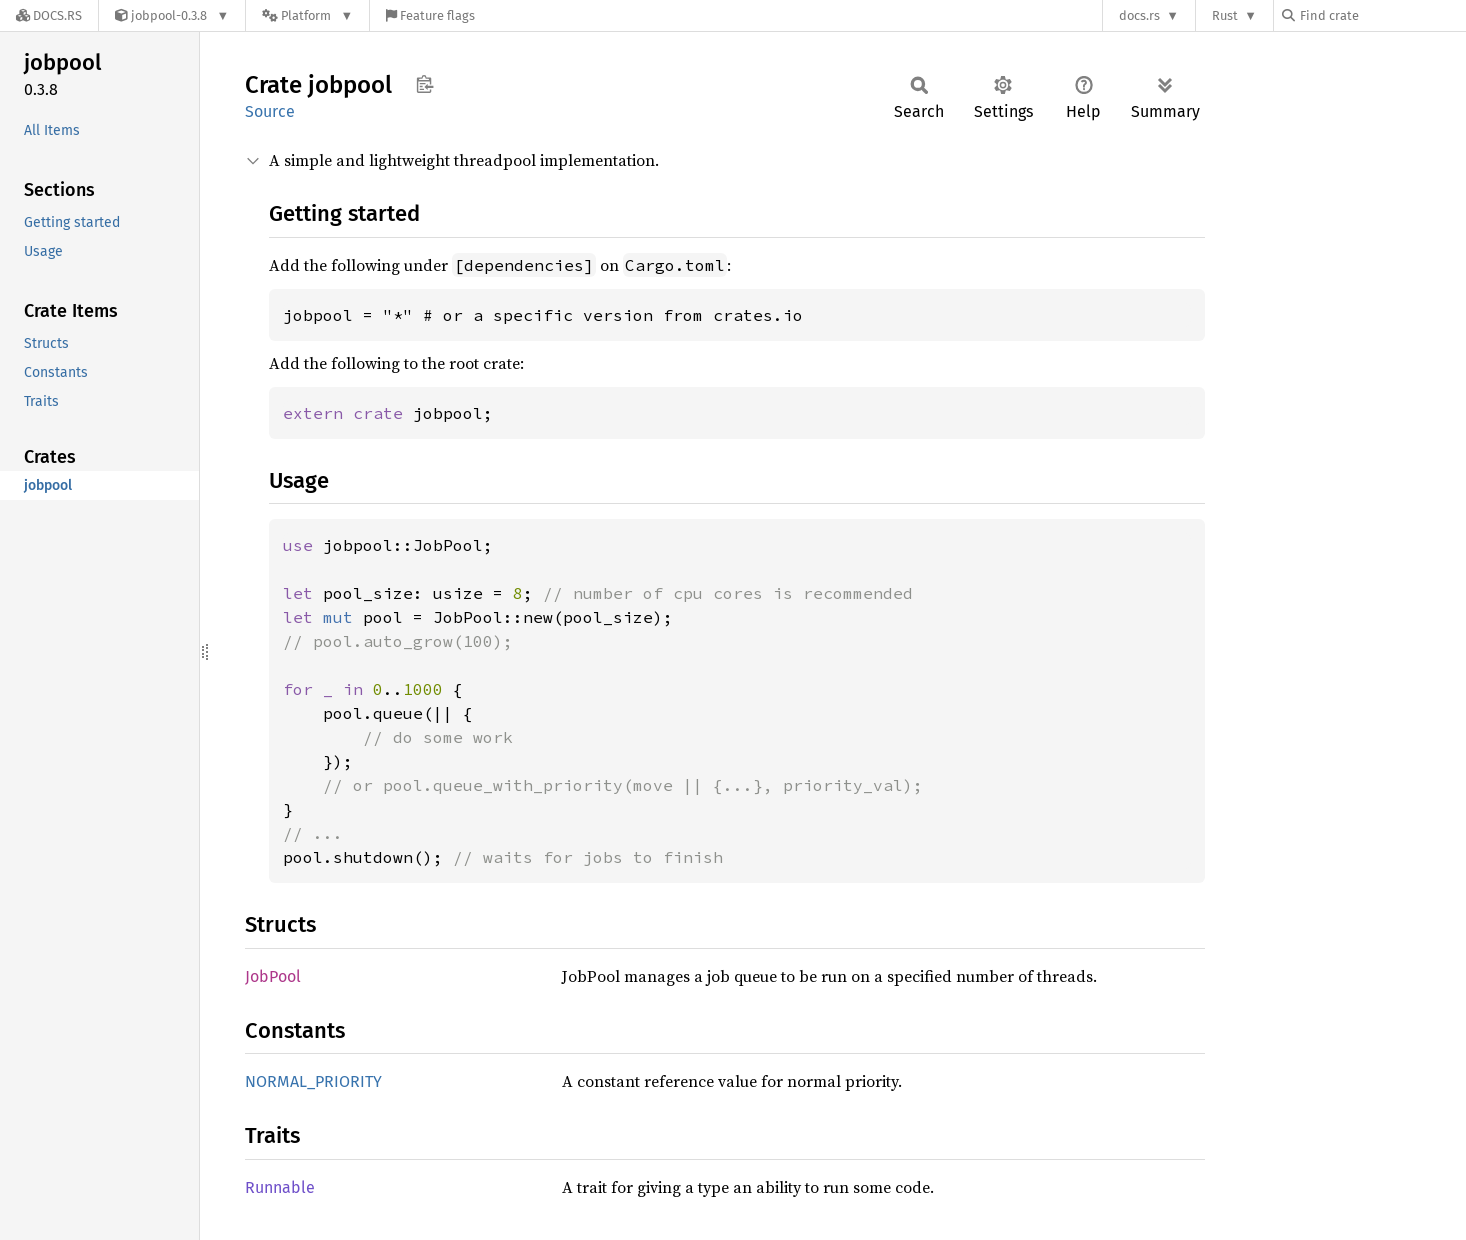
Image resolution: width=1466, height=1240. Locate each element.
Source (270, 111)
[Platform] (307, 15)
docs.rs (1139, 15)
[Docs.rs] (49, 15)
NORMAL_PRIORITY (313, 1081)
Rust (1225, 15)
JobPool (273, 976)
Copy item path (424, 84)
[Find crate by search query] (1382, 15)
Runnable (280, 1187)
